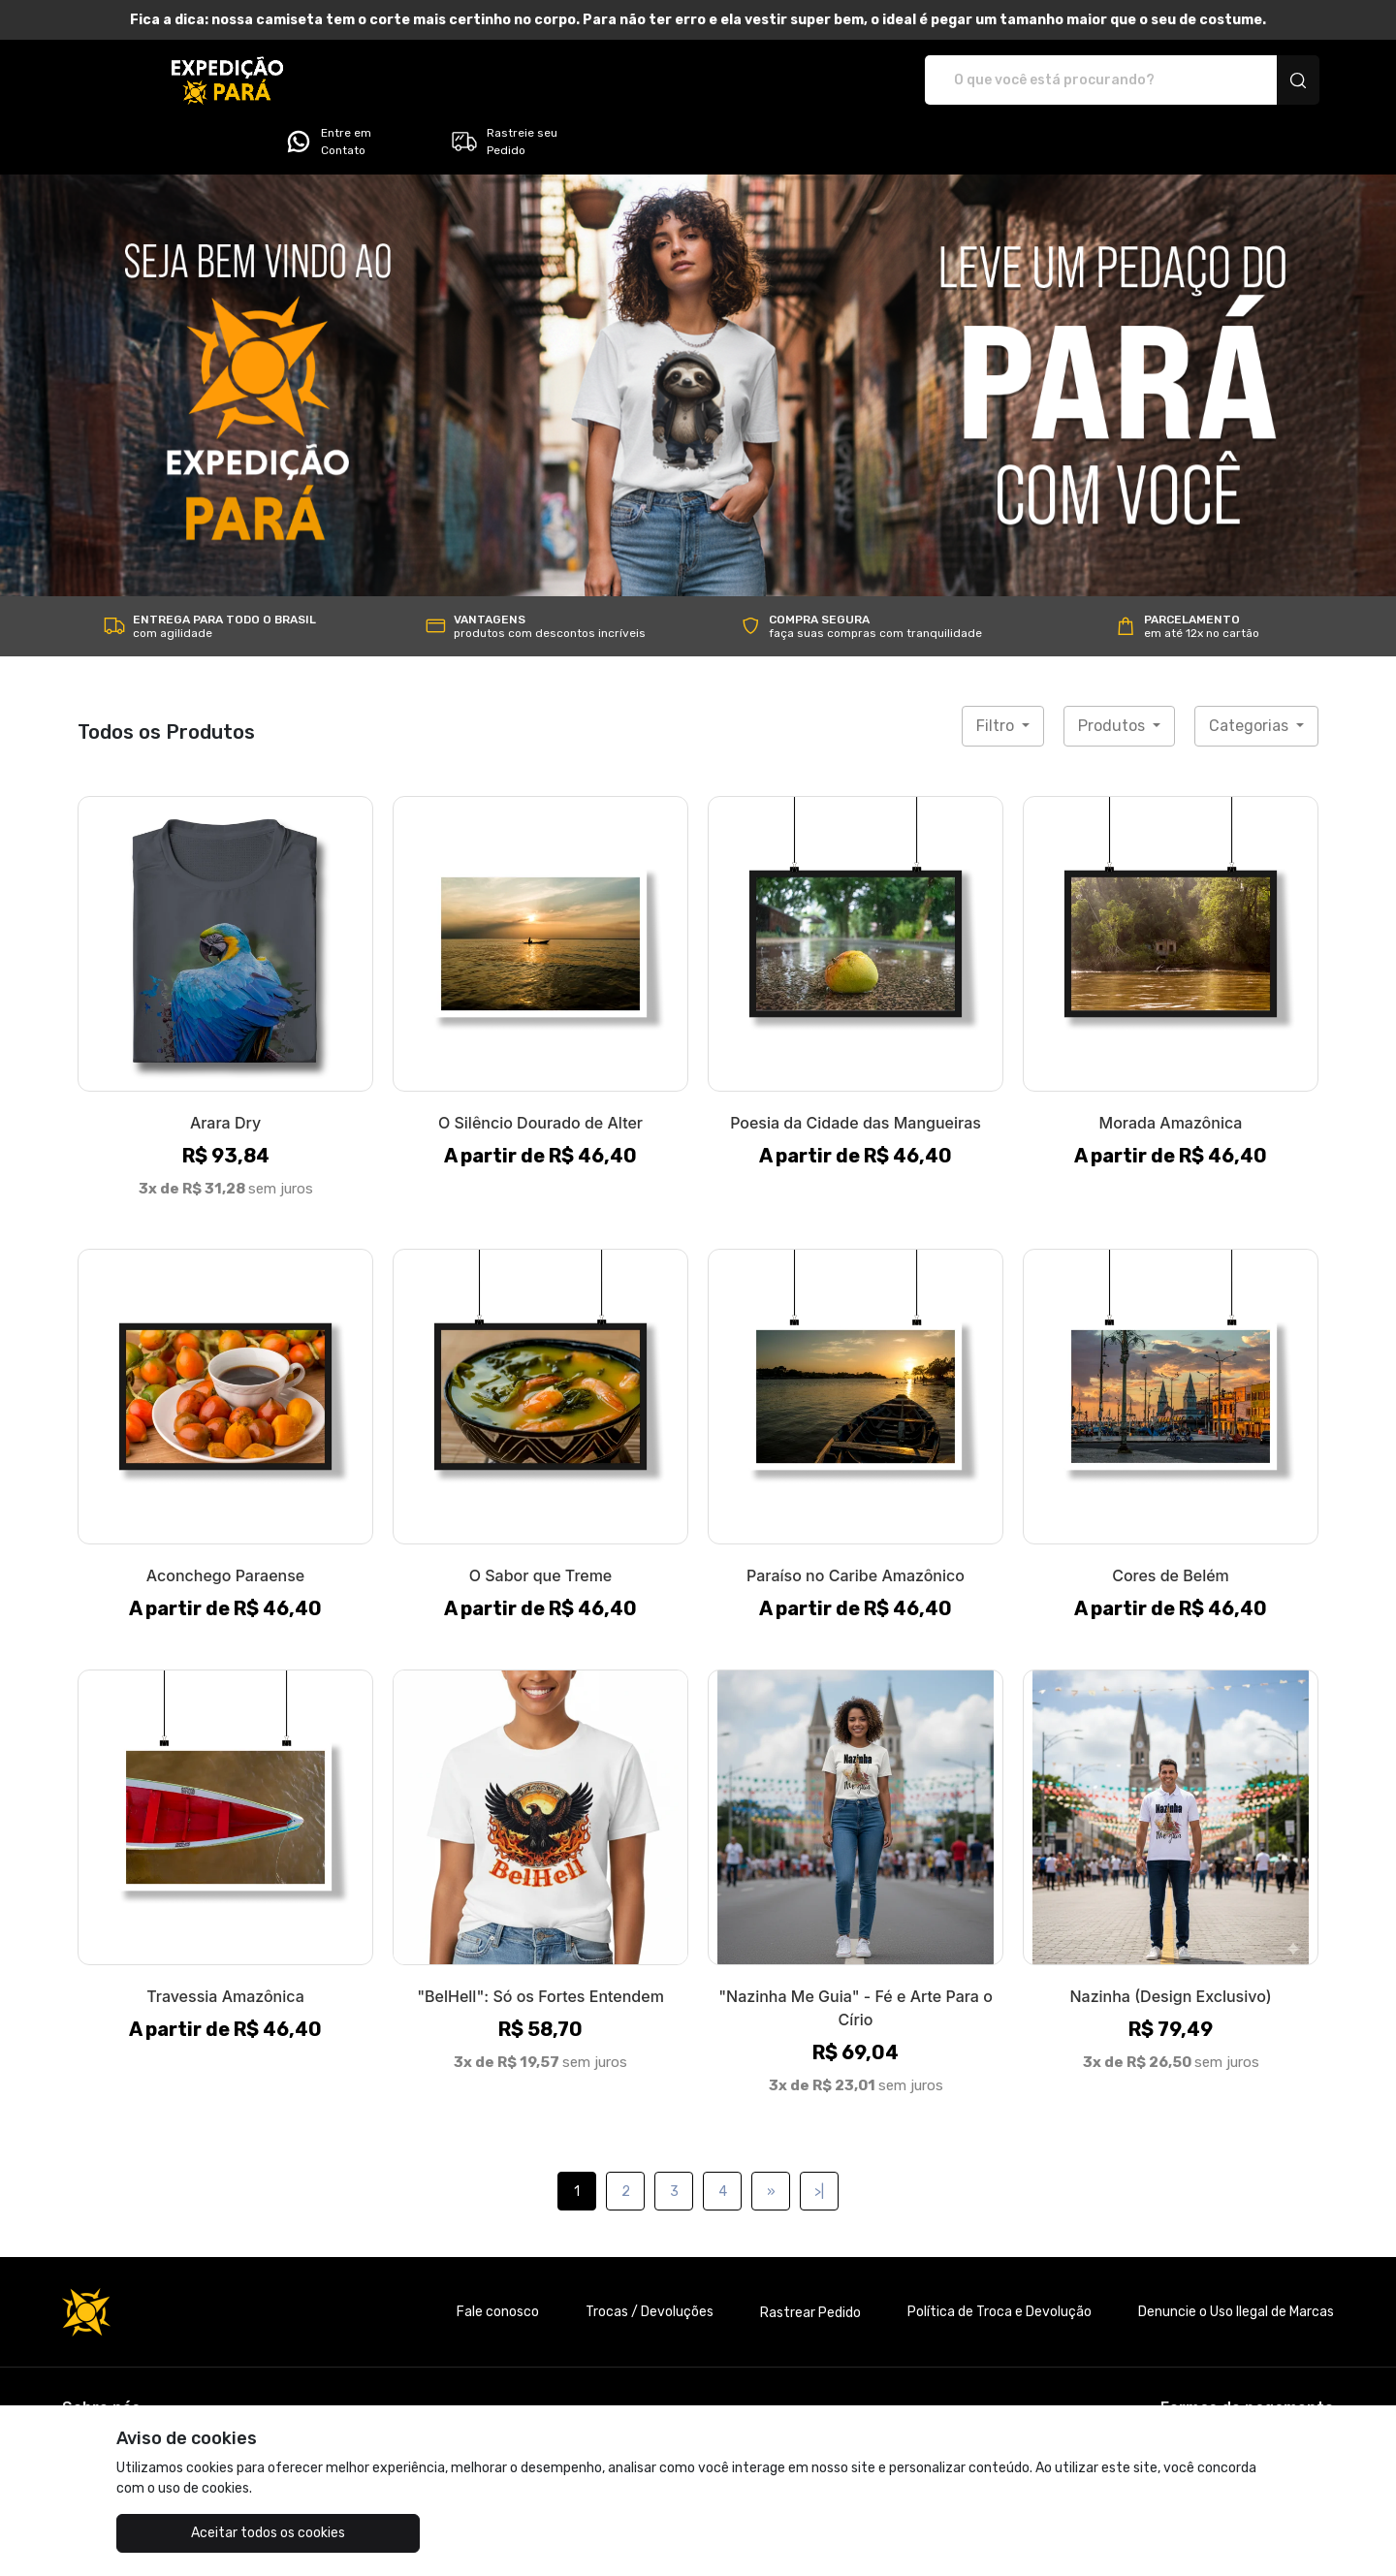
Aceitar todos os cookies (214, 2533)
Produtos (1113, 671)
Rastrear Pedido (810, 2258)
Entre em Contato (1069, 80)
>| (819, 2137)
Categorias (1250, 671)
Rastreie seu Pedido (1245, 80)
